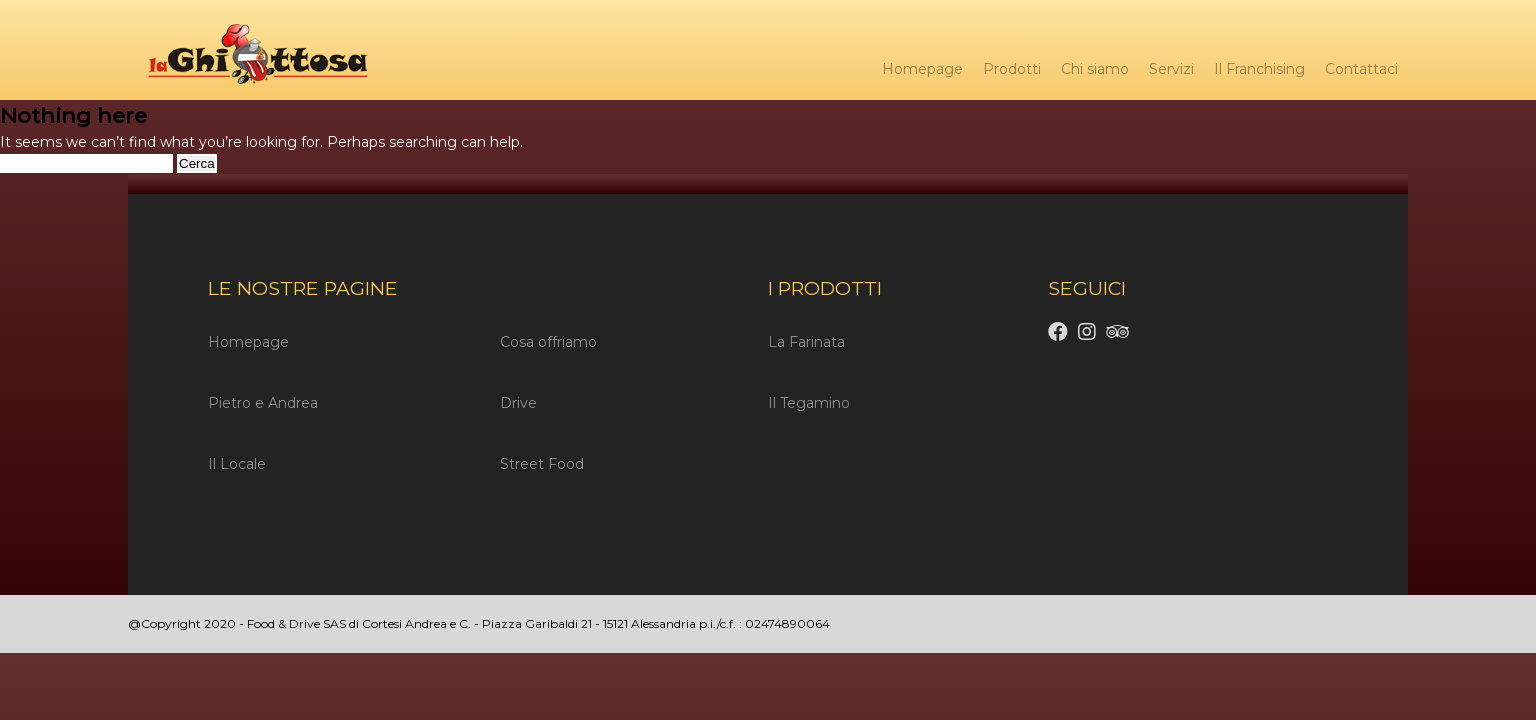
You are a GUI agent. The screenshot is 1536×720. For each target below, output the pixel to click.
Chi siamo (1095, 69)
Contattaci (1361, 69)
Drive (518, 403)
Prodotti (1012, 69)
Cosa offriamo (548, 342)
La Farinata (806, 342)
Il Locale (237, 464)
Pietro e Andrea (263, 403)
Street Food (542, 464)
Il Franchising (1259, 69)
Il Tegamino (809, 403)
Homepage (922, 69)
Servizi (1171, 69)
